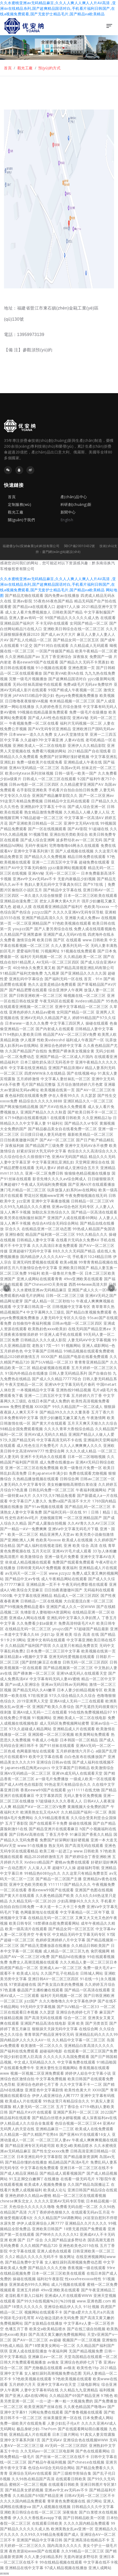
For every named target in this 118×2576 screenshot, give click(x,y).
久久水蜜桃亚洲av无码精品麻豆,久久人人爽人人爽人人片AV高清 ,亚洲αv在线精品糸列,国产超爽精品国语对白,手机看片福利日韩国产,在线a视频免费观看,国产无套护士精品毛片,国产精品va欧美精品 (58, 8)
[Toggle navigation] (109, 25)
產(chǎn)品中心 (73, 496)
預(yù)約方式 (49, 67)
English (66, 519)
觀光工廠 (25, 67)
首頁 (8, 67)
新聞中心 (68, 512)
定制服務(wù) (19, 504)
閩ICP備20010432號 (79, 546)
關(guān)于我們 (21, 519)
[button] (7, 1288)
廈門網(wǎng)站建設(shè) (61, 551)
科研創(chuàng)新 (76, 504)
